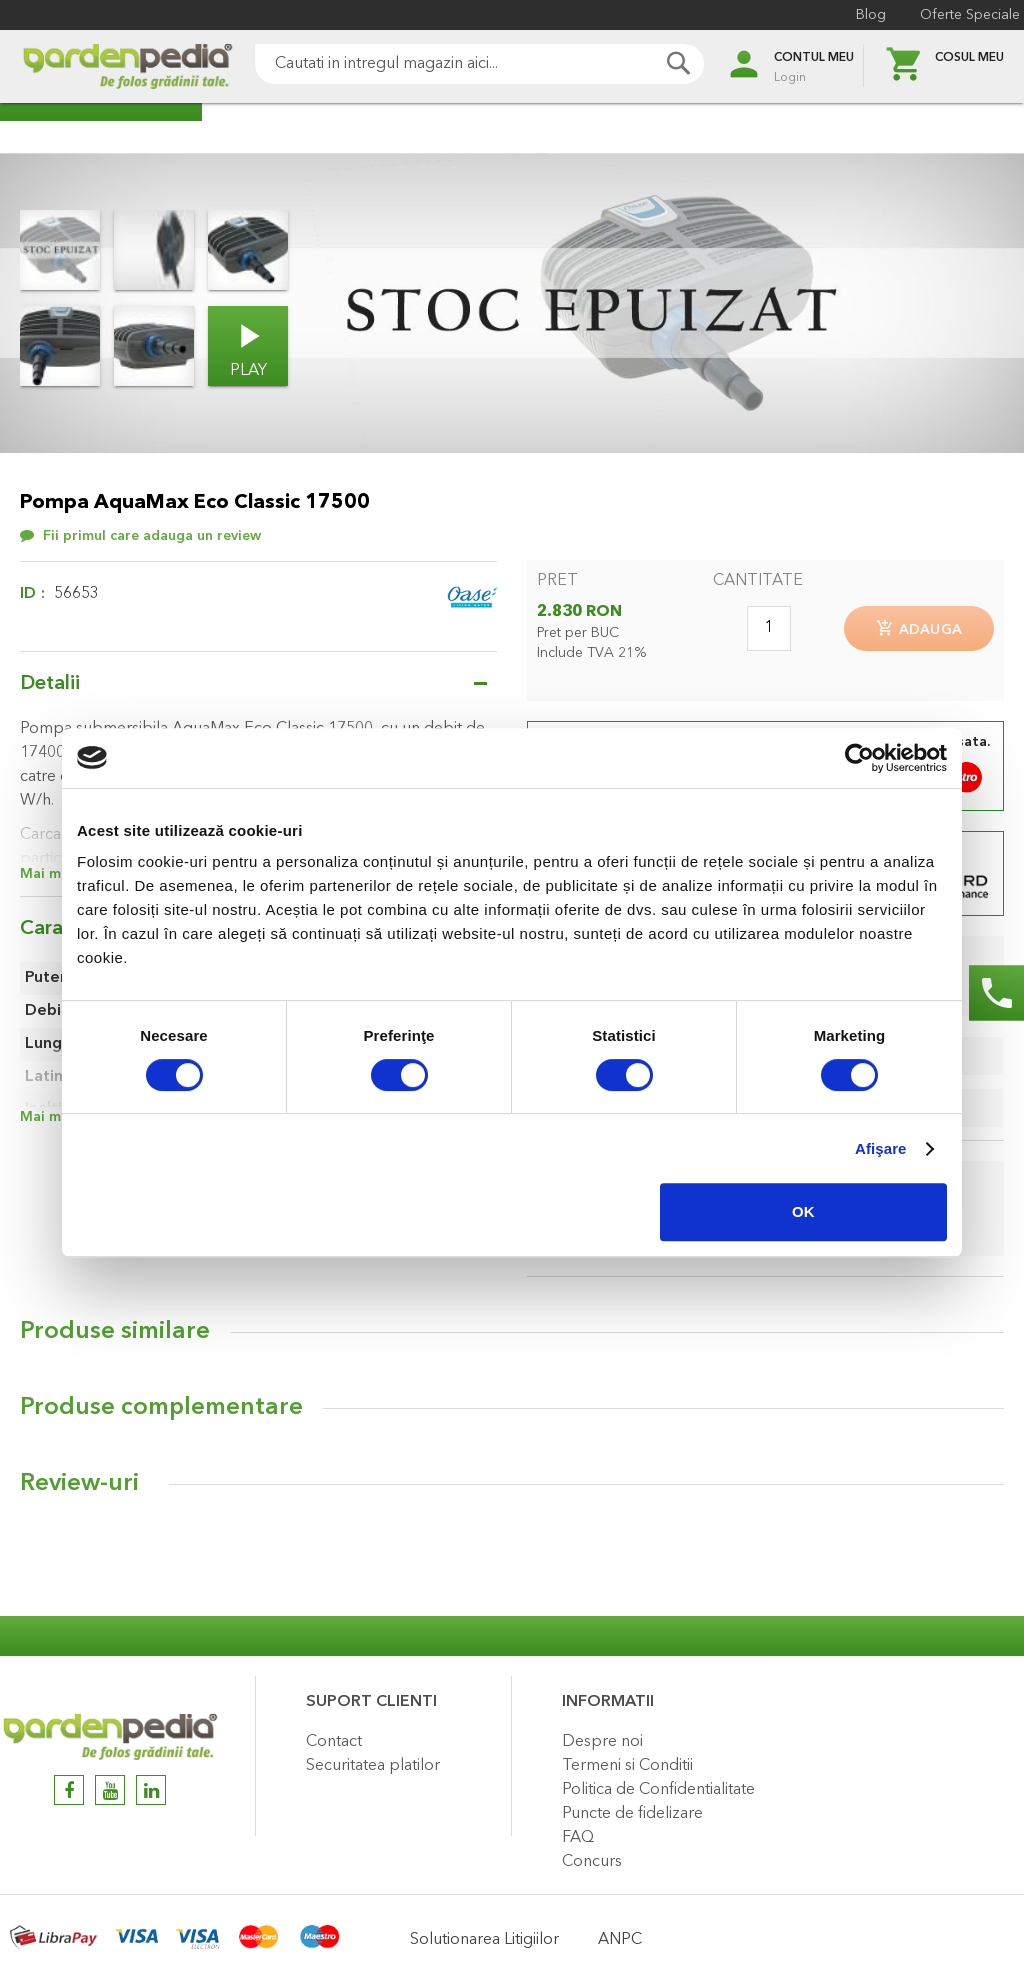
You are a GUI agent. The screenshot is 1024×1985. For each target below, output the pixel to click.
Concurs (592, 1862)
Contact (334, 1742)
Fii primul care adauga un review (152, 536)
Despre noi (602, 1742)
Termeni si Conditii (627, 1766)
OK (803, 1211)
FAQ (578, 1838)
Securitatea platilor (373, 1766)
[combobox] (452, 64)
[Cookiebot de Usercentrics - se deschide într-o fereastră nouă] (859, 758)
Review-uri (79, 1500)
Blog (855, 15)
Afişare (881, 1148)
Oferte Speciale (954, 15)
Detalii (50, 684)
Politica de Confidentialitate (658, 1790)
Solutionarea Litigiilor (484, 1940)
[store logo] (100, 66)
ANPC (620, 1940)
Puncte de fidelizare (632, 1814)
